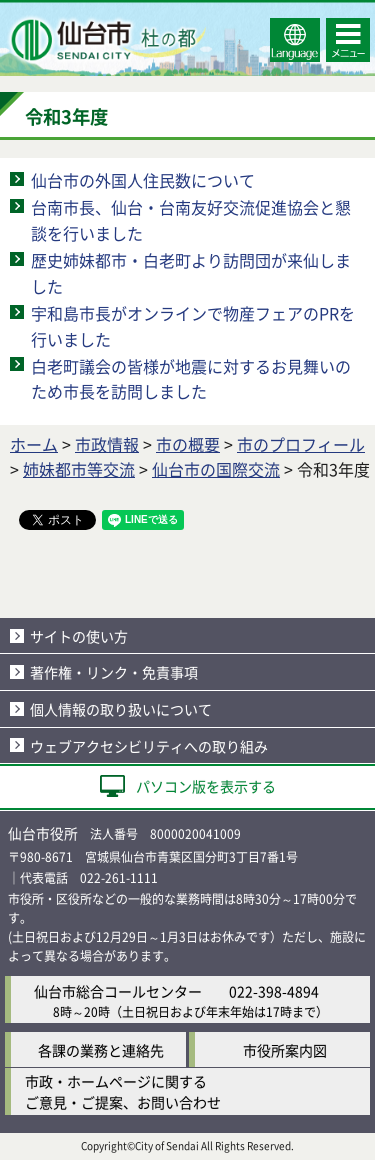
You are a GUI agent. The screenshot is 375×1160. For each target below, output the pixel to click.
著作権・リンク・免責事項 (114, 672)
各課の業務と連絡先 (101, 1050)
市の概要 (188, 444)
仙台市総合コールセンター (118, 991)
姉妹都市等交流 (79, 469)
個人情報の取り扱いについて (121, 709)
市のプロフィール (301, 444)
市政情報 (107, 444)
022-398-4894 (274, 991)
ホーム (34, 444)
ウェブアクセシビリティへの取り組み (149, 746)
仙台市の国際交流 (216, 469)
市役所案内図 (285, 1050)
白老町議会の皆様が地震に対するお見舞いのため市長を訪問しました (191, 379)
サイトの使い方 (79, 636)
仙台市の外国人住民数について (143, 180)
